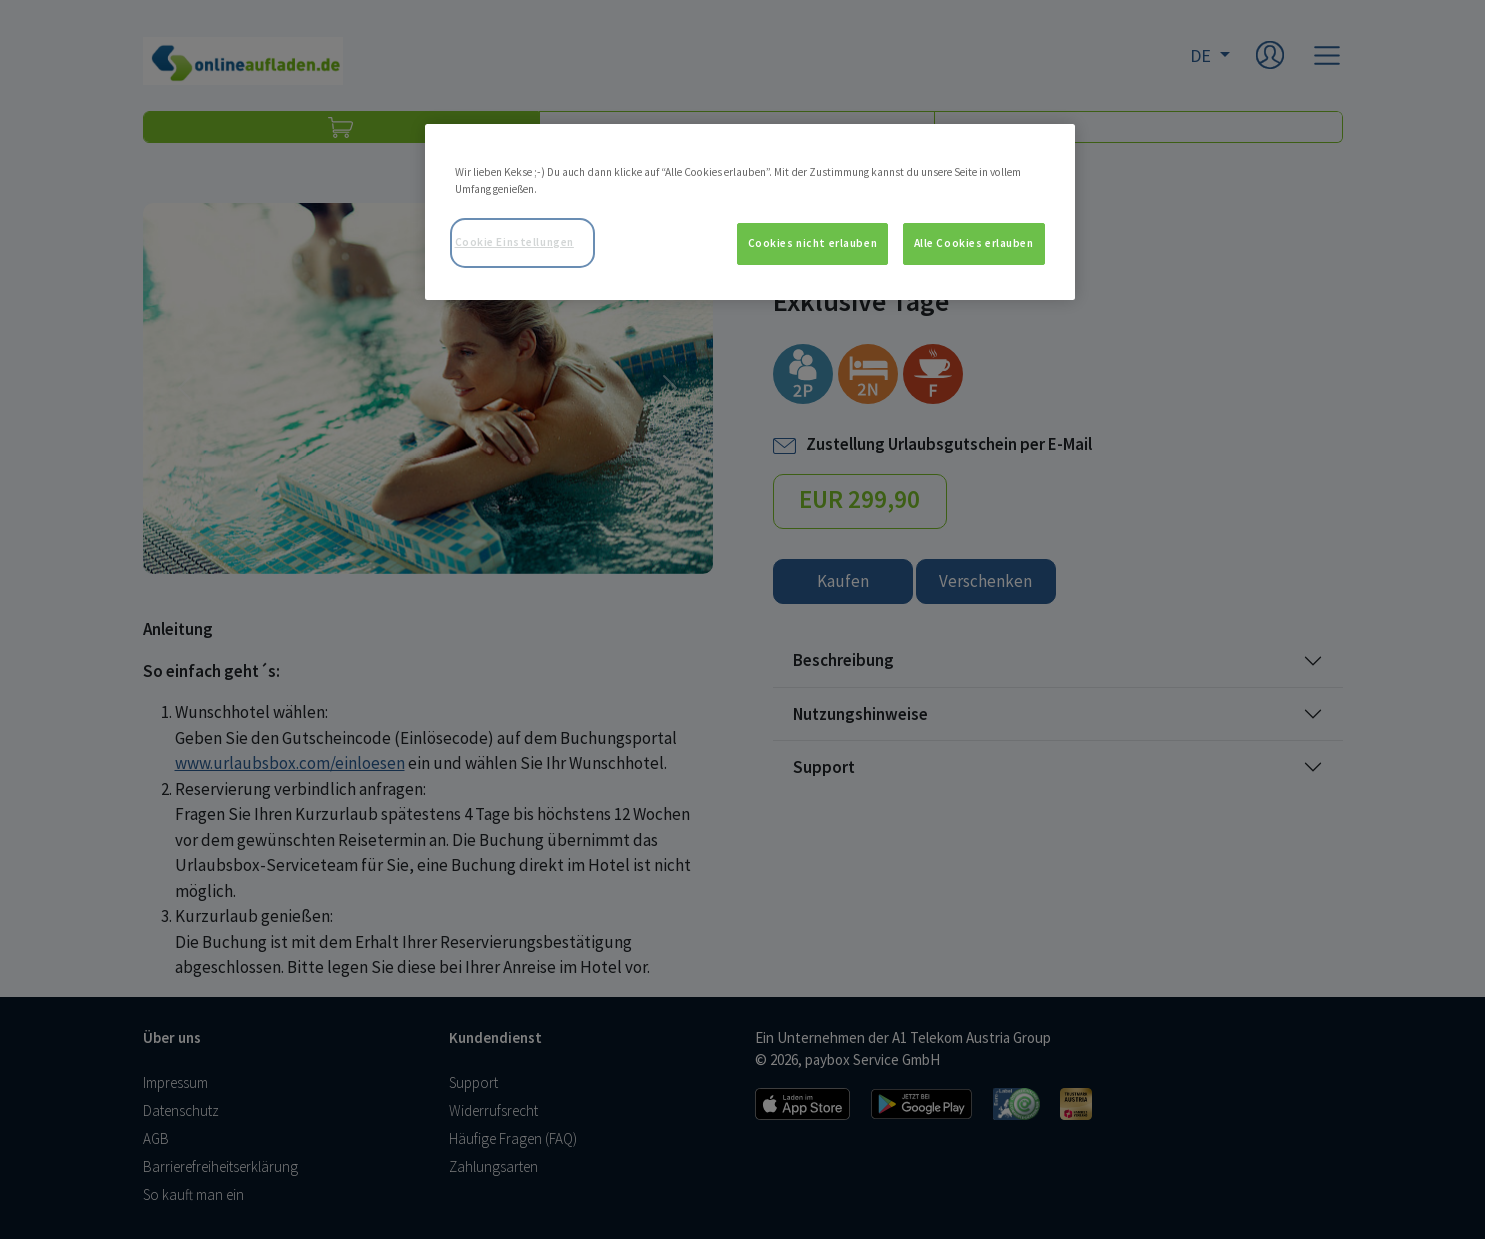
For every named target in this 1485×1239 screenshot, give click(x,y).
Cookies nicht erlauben (813, 243)
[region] (750, 212)
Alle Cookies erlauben (974, 243)
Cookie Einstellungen (514, 242)
